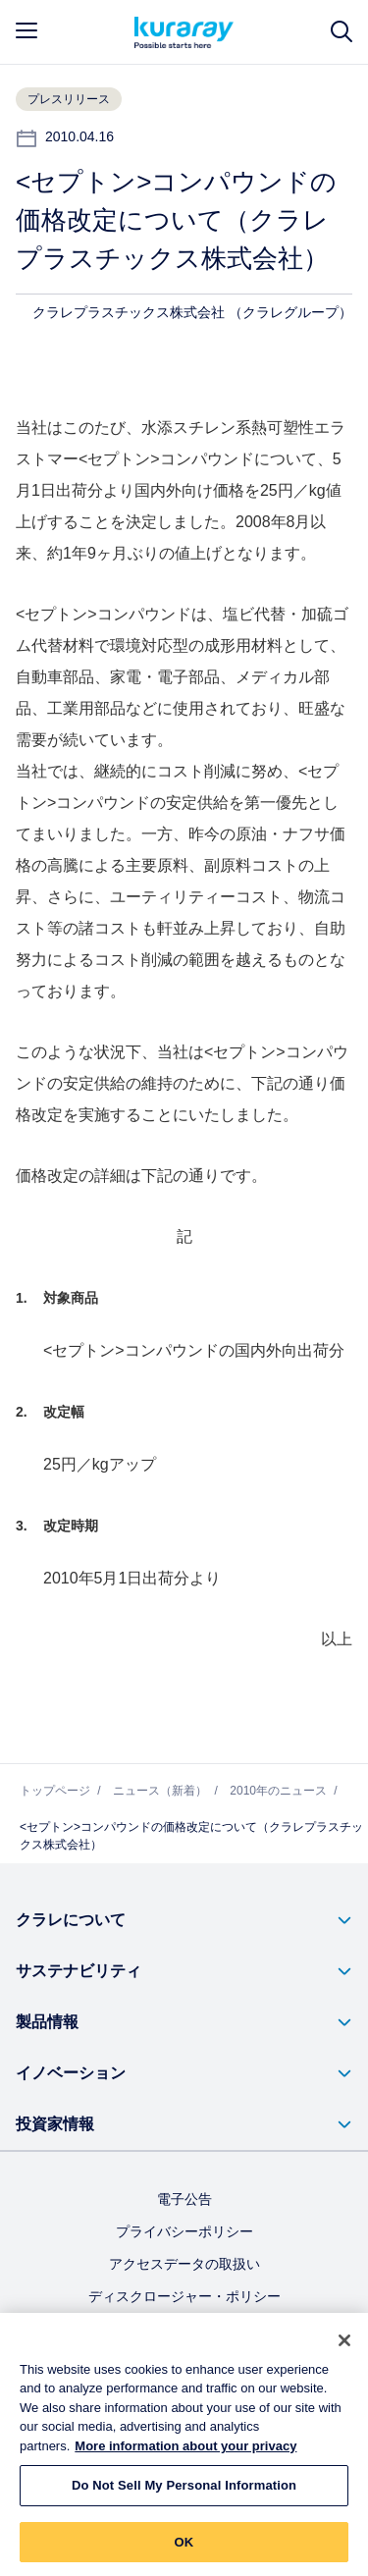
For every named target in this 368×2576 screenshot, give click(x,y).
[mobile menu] (26, 30)
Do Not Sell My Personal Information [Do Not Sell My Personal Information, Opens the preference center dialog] (184, 2494)
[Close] (344, 2349)
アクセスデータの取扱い (184, 2264)
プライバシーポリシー (184, 2231)
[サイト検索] (341, 32)
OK (184, 2551)
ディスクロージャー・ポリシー (184, 2296)
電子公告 (184, 2199)
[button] (184, 1920)
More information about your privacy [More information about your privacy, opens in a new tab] (185, 2454)
